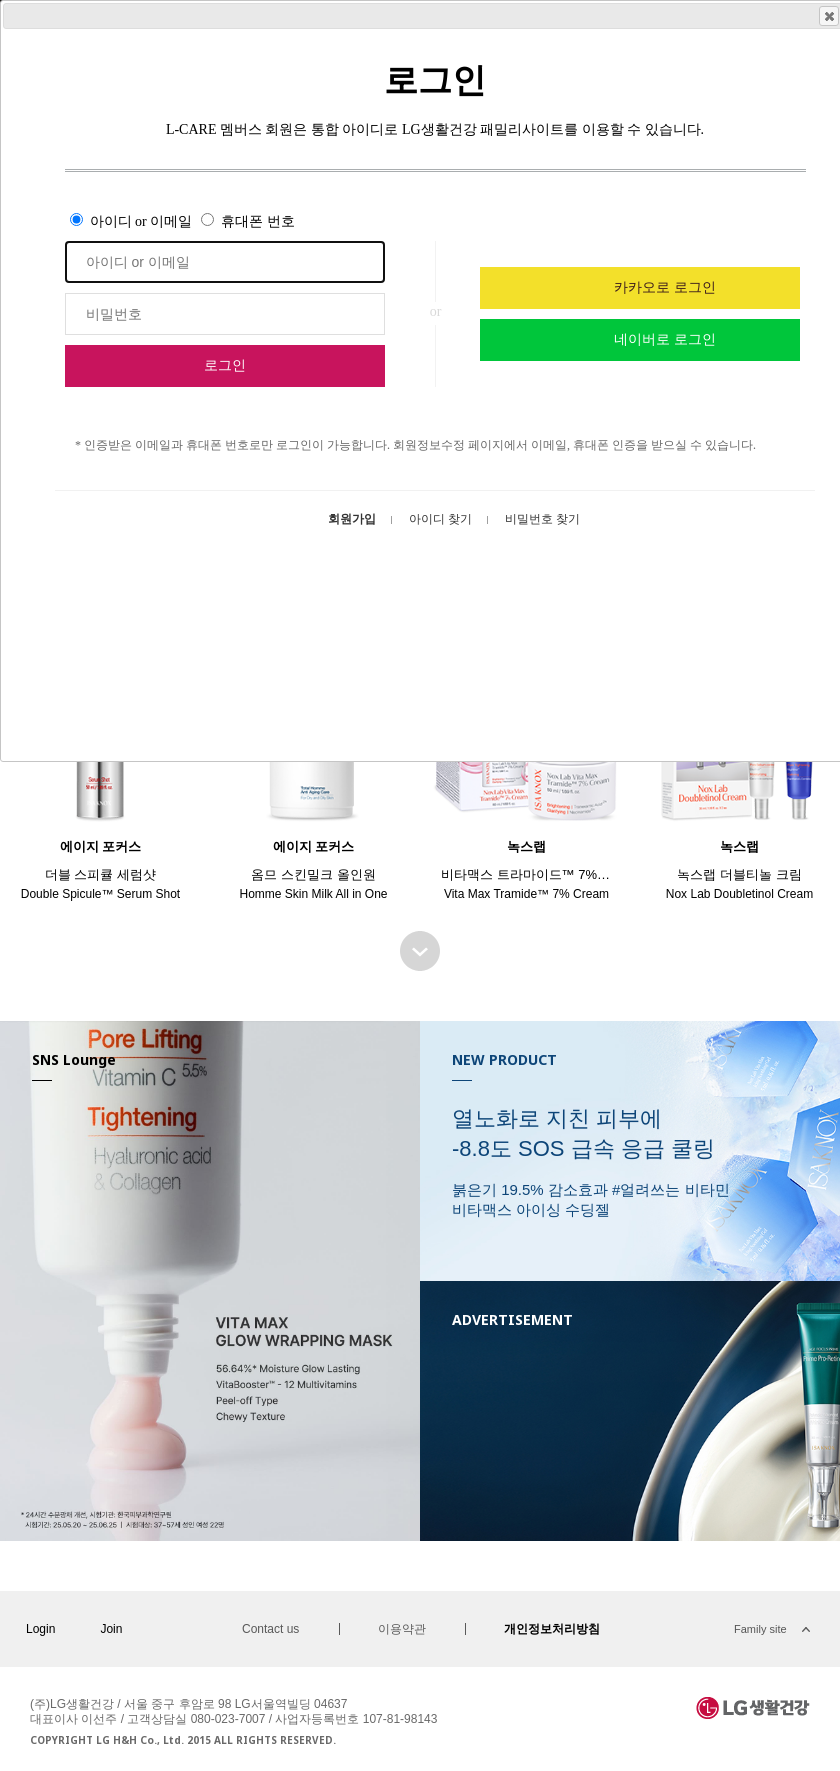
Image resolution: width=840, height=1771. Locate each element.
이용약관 (402, 1629)
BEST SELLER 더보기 (420, 951)
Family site (760, 1629)
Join (111, 1629)
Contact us (270, 1629)
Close (828, 16)
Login (40, 1629)
